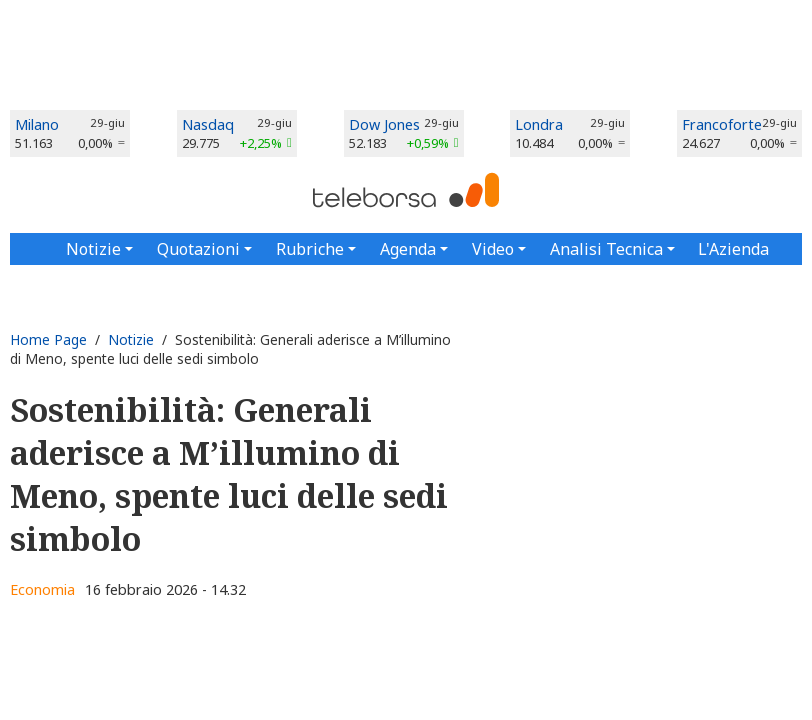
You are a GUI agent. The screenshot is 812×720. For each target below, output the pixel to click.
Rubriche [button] (310, 249)
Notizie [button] (93, 249)
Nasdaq (208, 124)
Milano (37, 124)
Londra (539, 124)
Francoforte (722, 124)
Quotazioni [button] (198, 249)
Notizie (131, 339)
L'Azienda (733, 249)
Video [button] (493, 249)
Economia (42, 589)
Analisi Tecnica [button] (606, 249)
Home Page (48, 339)
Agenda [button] (408, 249)
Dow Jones (384, 124)
